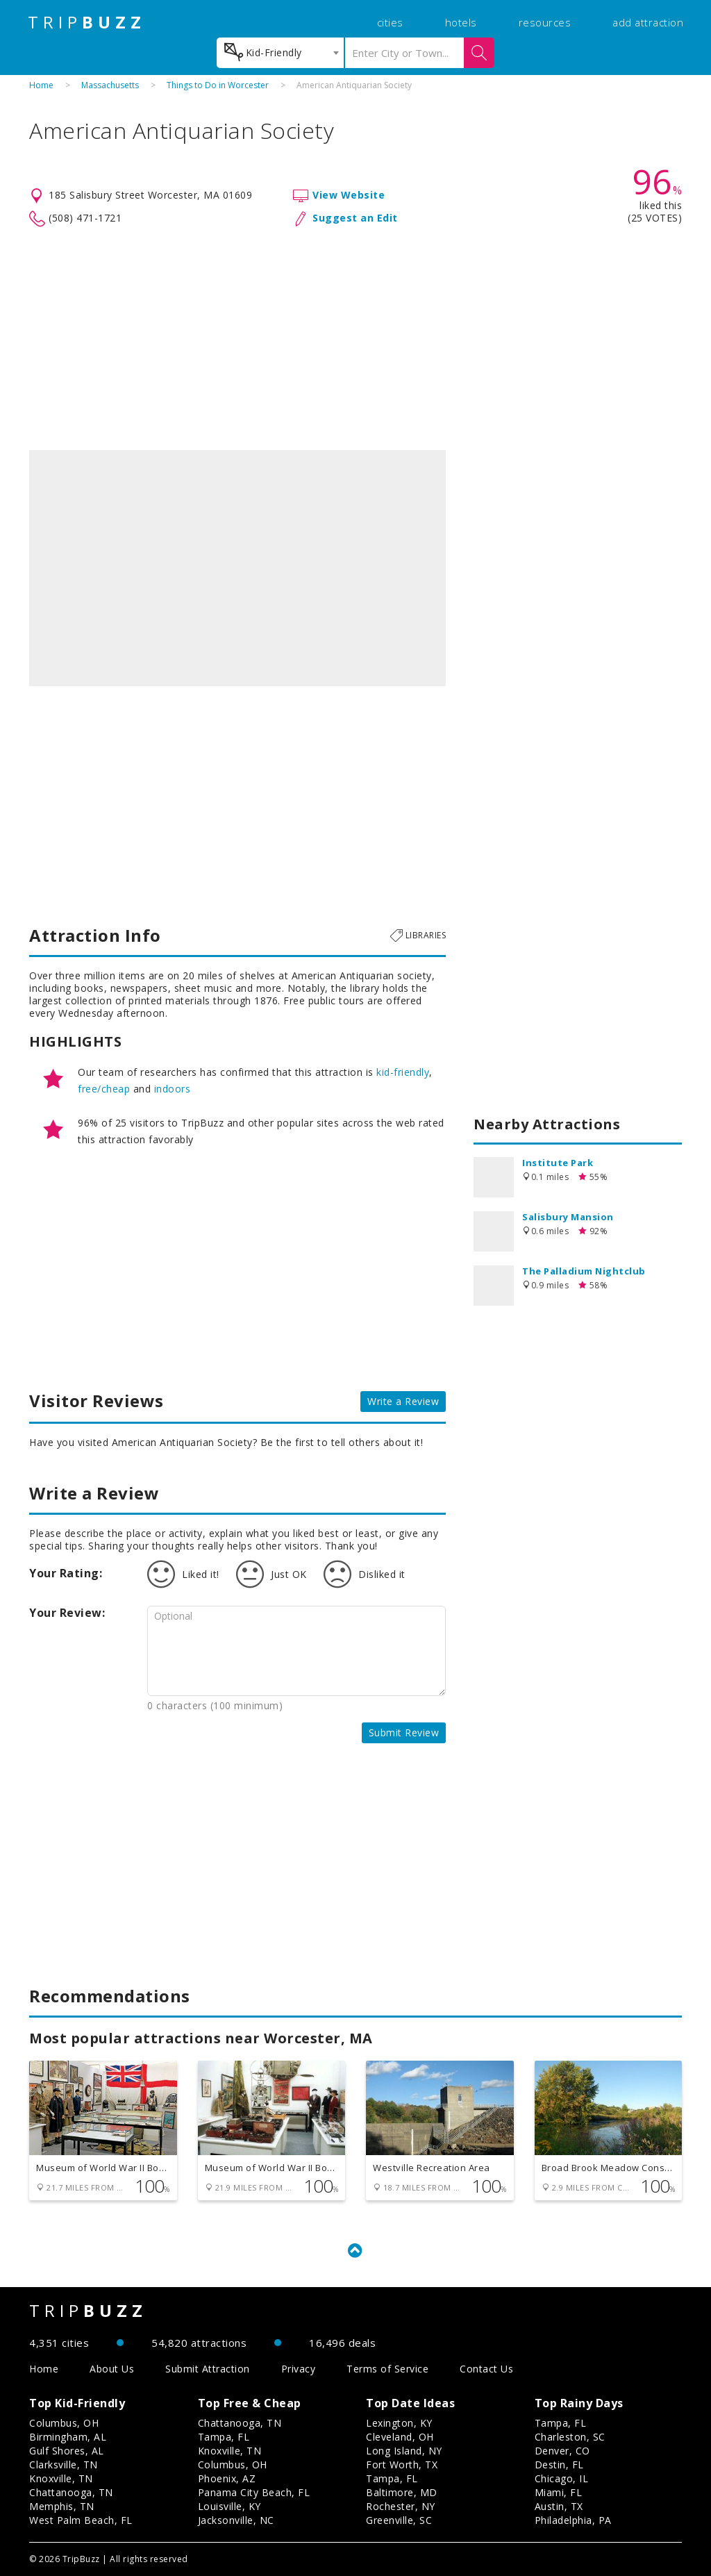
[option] (237, 568)
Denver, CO (562, 2450)
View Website (348, 194)
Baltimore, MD (401, 2492)
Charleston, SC (570, 2436)
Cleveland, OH (400, 2436)
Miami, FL (559, 2492)
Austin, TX (559, 2506)
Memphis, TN (61, 2506)
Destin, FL (559, 2464)
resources (545, 22)
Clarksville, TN (63, 2464)
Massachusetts (110, 85)
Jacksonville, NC (236, 2520)
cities (390, 22)
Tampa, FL (224, 2436)
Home (41, 85)
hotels (461, 22)
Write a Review (403, 1401)
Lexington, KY (399, 2422)
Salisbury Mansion (568, 1217)
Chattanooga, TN (71, 2492)
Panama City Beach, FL (254, 2492)
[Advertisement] (355, 339)
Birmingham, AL (67, 2436)
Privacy (298, 2368)
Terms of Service (387, 2368)
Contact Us (486, 2368)
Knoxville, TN (61, 2478)
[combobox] (280, 53)
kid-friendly (402, 1072)
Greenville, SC (399, 2520)
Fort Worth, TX (401, 2464)
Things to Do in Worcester (218, 85)
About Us (112, 2368)
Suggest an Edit (355, 217)
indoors (172, 1088)
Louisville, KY (229, 2506)
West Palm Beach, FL (81, 2520)
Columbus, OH (64, 2422)
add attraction (647, 22)
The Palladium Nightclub (584, 1271)
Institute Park (557, 1162)
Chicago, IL (562, 2478)
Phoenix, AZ (227, 2478)
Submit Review (404, 1732)
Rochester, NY (400, 2506)
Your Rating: (65, 1573)
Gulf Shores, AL (66, 2450)
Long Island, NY (404, 2450)
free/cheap (104, 1088)
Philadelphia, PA (573, 2520)
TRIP (87, 22)
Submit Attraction (207, 2368)
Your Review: (67, 1613)
